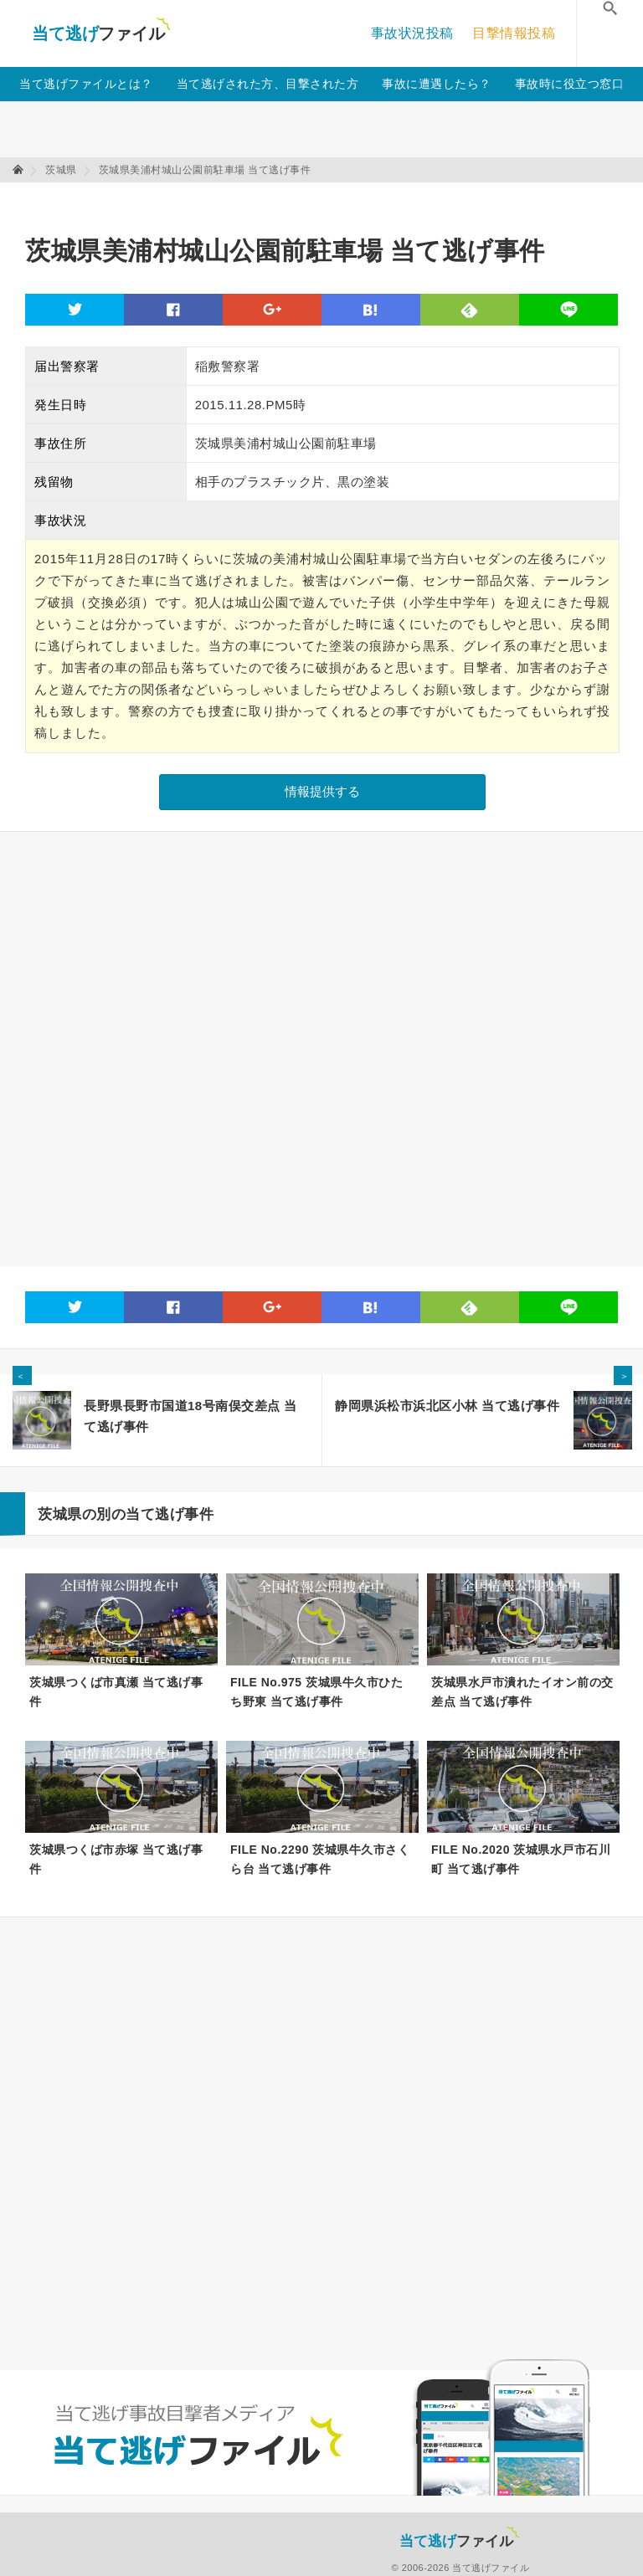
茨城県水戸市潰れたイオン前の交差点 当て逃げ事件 (522, 1691)
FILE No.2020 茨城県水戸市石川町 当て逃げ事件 (520, 1859)
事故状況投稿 (412, 33)
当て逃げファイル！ (101, 33)
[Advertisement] (330, 201)
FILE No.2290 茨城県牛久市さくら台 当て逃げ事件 (319, 1859)
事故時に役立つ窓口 (570, 83)
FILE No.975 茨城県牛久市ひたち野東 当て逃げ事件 (316, 1691)
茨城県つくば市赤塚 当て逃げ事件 (116, 1859)
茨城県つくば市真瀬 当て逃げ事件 (116, 1691)
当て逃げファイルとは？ (86, 83)
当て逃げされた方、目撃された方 (268, 83)
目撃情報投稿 (513, 33)
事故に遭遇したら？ (436, 83)
